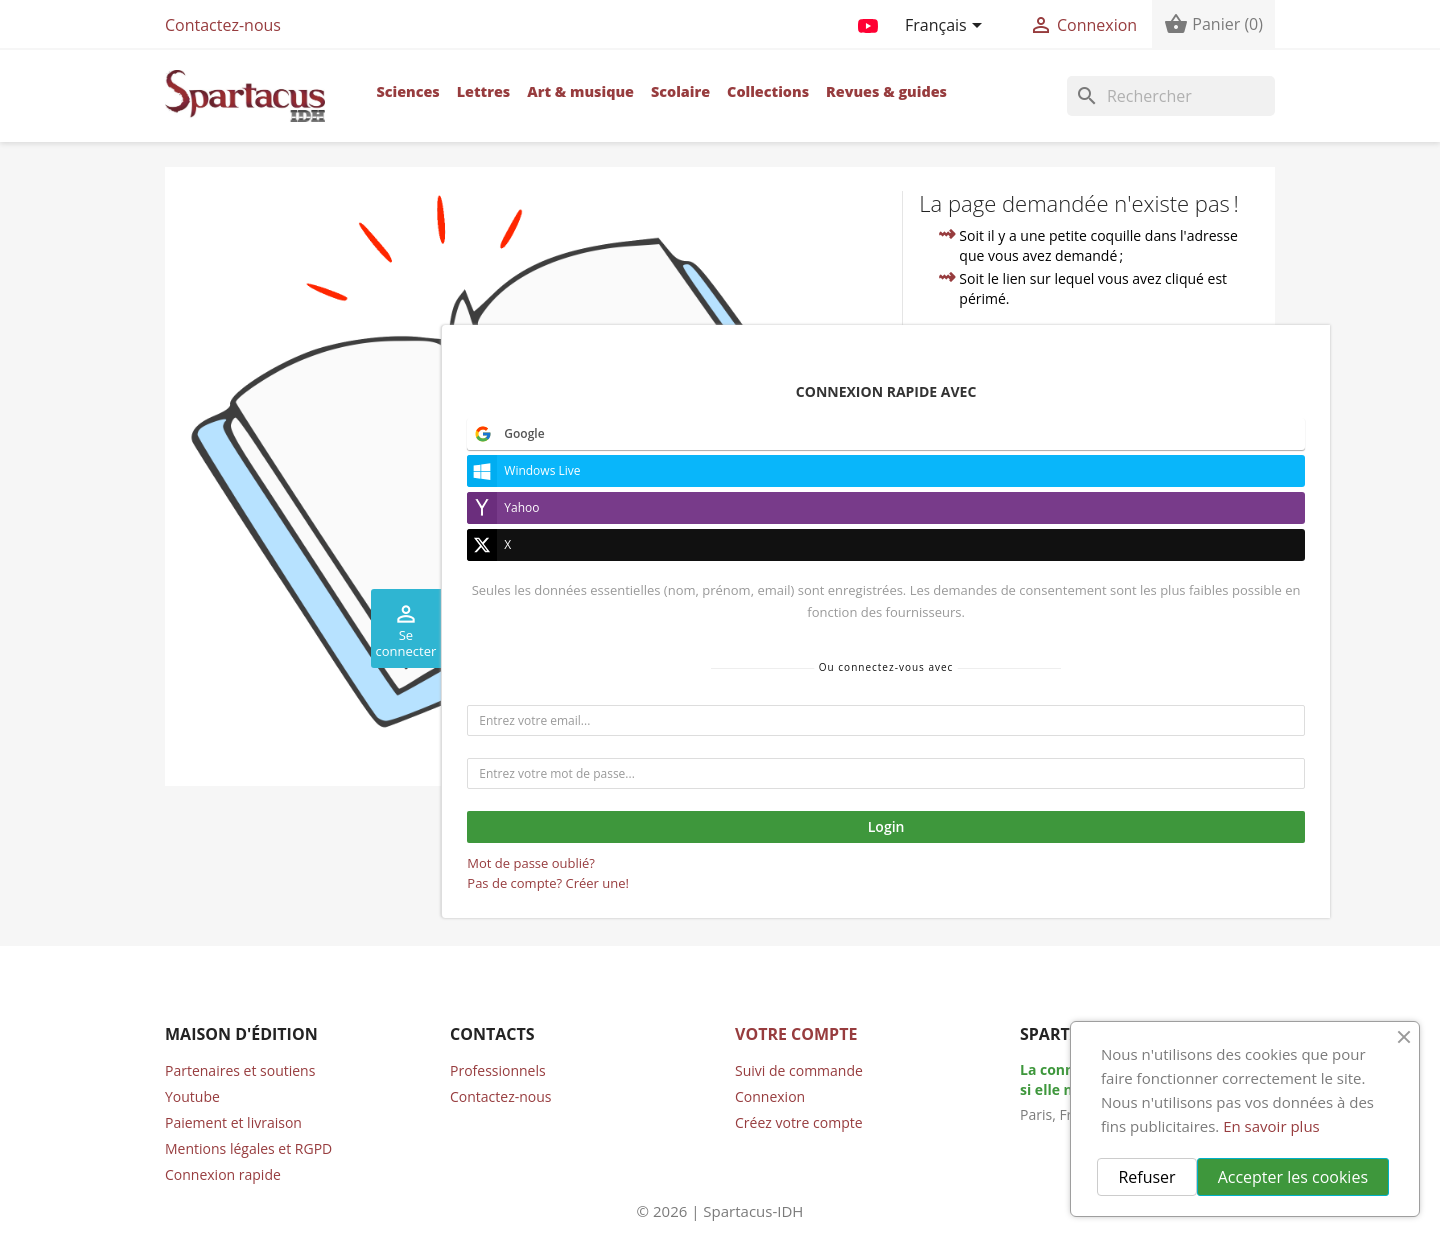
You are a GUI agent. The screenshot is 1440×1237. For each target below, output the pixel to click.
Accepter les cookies (1293, 1177)
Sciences (407, 91)
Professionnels (498, 1070)
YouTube (868, 22)
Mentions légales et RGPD (248, 1148)
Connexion (770, 1096)
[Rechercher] (1171, 96)
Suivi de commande (799, 1070)
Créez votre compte (799, 1122)
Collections (768, 91)
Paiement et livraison (233, 1122)
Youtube (192, 1096)
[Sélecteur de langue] (947, 27)
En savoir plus (1271, 1126)
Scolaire (680, 91)
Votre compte (796, 1034)
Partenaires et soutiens (240, 1070)
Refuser (1146, 1177)
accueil (1088, 412)
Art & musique (580, 91)
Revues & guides (886, 91)
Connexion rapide (223, 1174)
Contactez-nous (223, 25)
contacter (1028, 458)
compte (1215, 435)
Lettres (484, 91)
